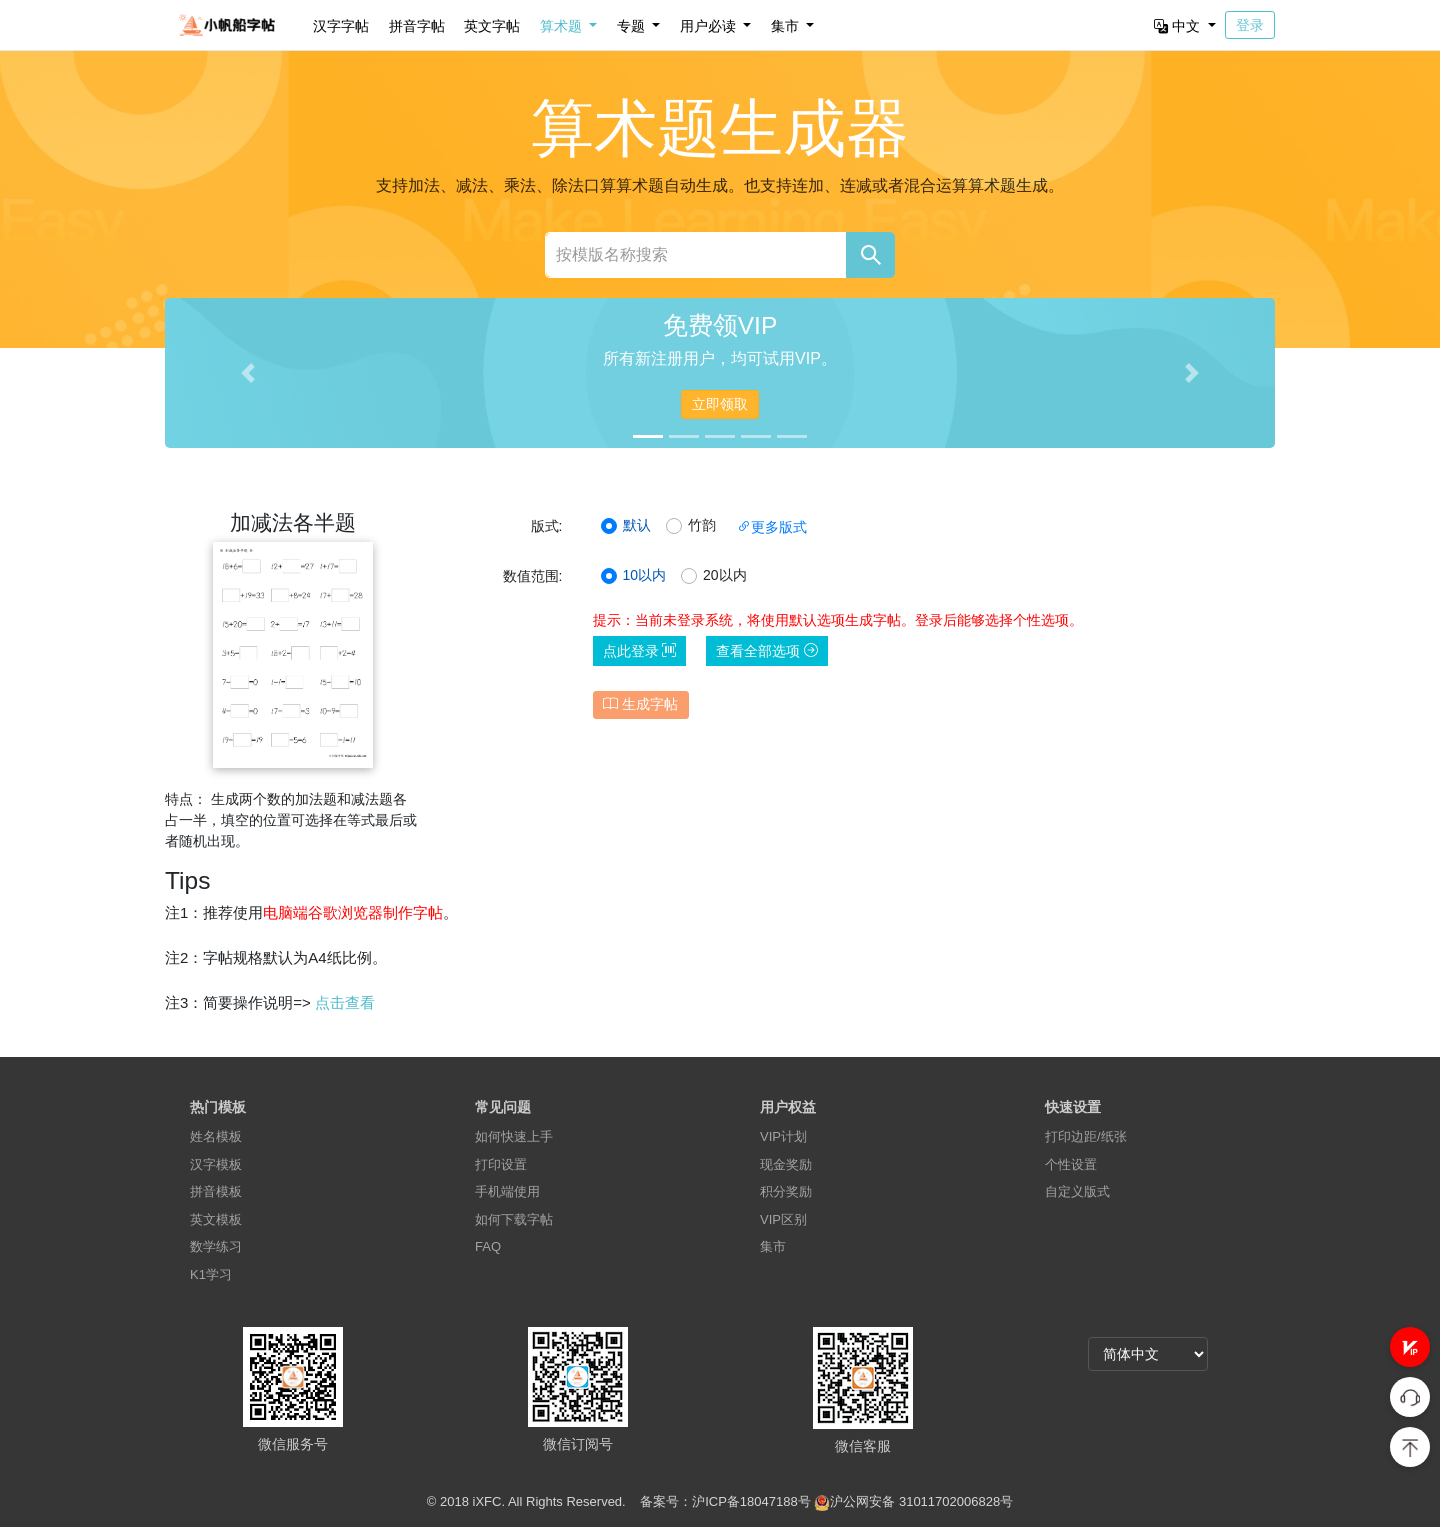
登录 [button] (1250, 25)
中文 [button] (1179, 26)
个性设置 (1071, 1164)
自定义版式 (1077, 1191)
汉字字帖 (341, 26)
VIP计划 (783, 1136)
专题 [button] (633, 26)
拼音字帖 (417, 26)
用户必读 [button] (710, 26)
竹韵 (702, 525)
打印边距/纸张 (1086, 1136)
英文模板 (216, 1219)
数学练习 (216, 1246)
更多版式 (772, 527)
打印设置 (501, 1164)
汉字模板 (216, 1164)
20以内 (725, 575)
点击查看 (345, 1002)
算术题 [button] (563, 26)
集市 (773, 1246)
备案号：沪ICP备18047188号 (725, 1501)
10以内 (645, 575)
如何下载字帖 (514, 1219)
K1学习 (211, 1274)
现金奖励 (786, 1164)
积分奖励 (786, 1191)
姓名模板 (216, 1136)
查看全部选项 (767, 651)
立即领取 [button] (720, 404)
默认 (637, 525)
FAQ (488, 1246)
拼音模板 (216, 1191)
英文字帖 (492, 26)
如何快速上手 (514, 1136)
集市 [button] (787, 26)
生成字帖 (640, 704)
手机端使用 (507, 1191)
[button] (1410, 1347)
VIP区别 (783, 1219)
